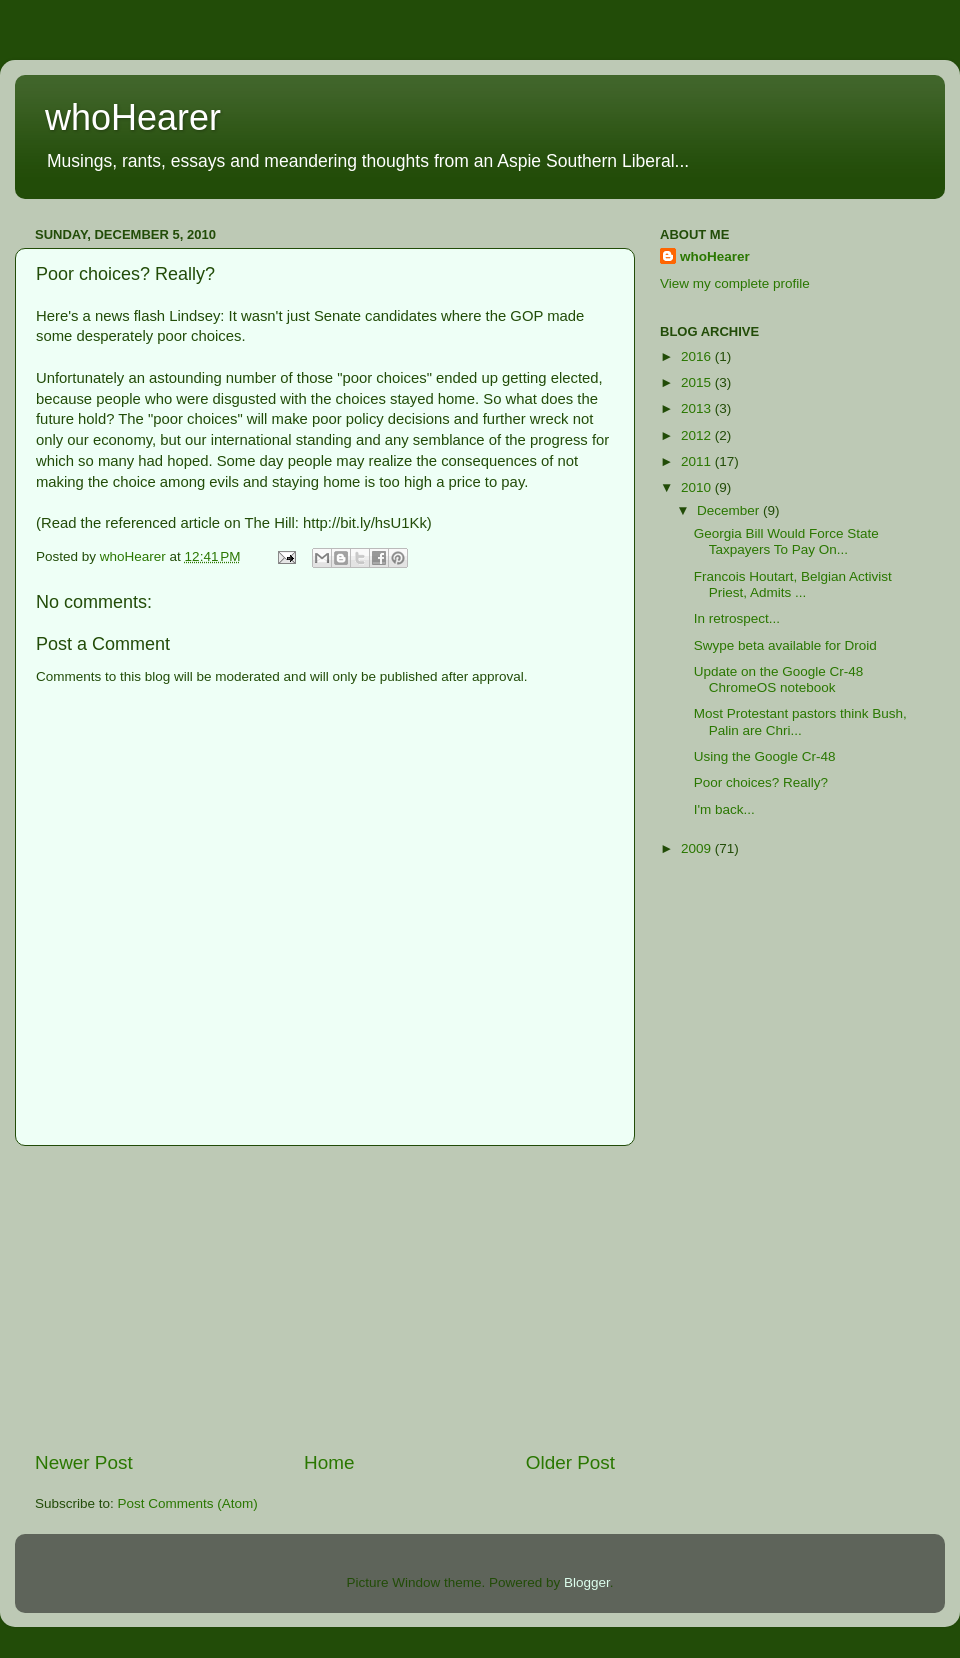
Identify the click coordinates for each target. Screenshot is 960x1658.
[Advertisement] (325, 1298)
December (730, 510)
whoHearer (133, 117)
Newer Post (84, 1462)
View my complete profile (735, 283)
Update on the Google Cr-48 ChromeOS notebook (779, 679)
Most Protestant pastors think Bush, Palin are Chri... (800, 721)
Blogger (587, 1582)
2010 (698, 487)
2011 (698, 461)
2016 (698, 356)
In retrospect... (737, 618)
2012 (698, 435)
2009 (698, 848)
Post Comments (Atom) (188, 1503)
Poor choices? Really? (761, 782)
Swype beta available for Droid (785, 645)
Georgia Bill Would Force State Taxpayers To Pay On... (786, 541)
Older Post (570, 1462)
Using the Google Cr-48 (765, 756)
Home (329, 1462)
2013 (698, 408)
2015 (698, 382)
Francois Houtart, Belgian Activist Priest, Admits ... (793, 584)
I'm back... (724, 809)
